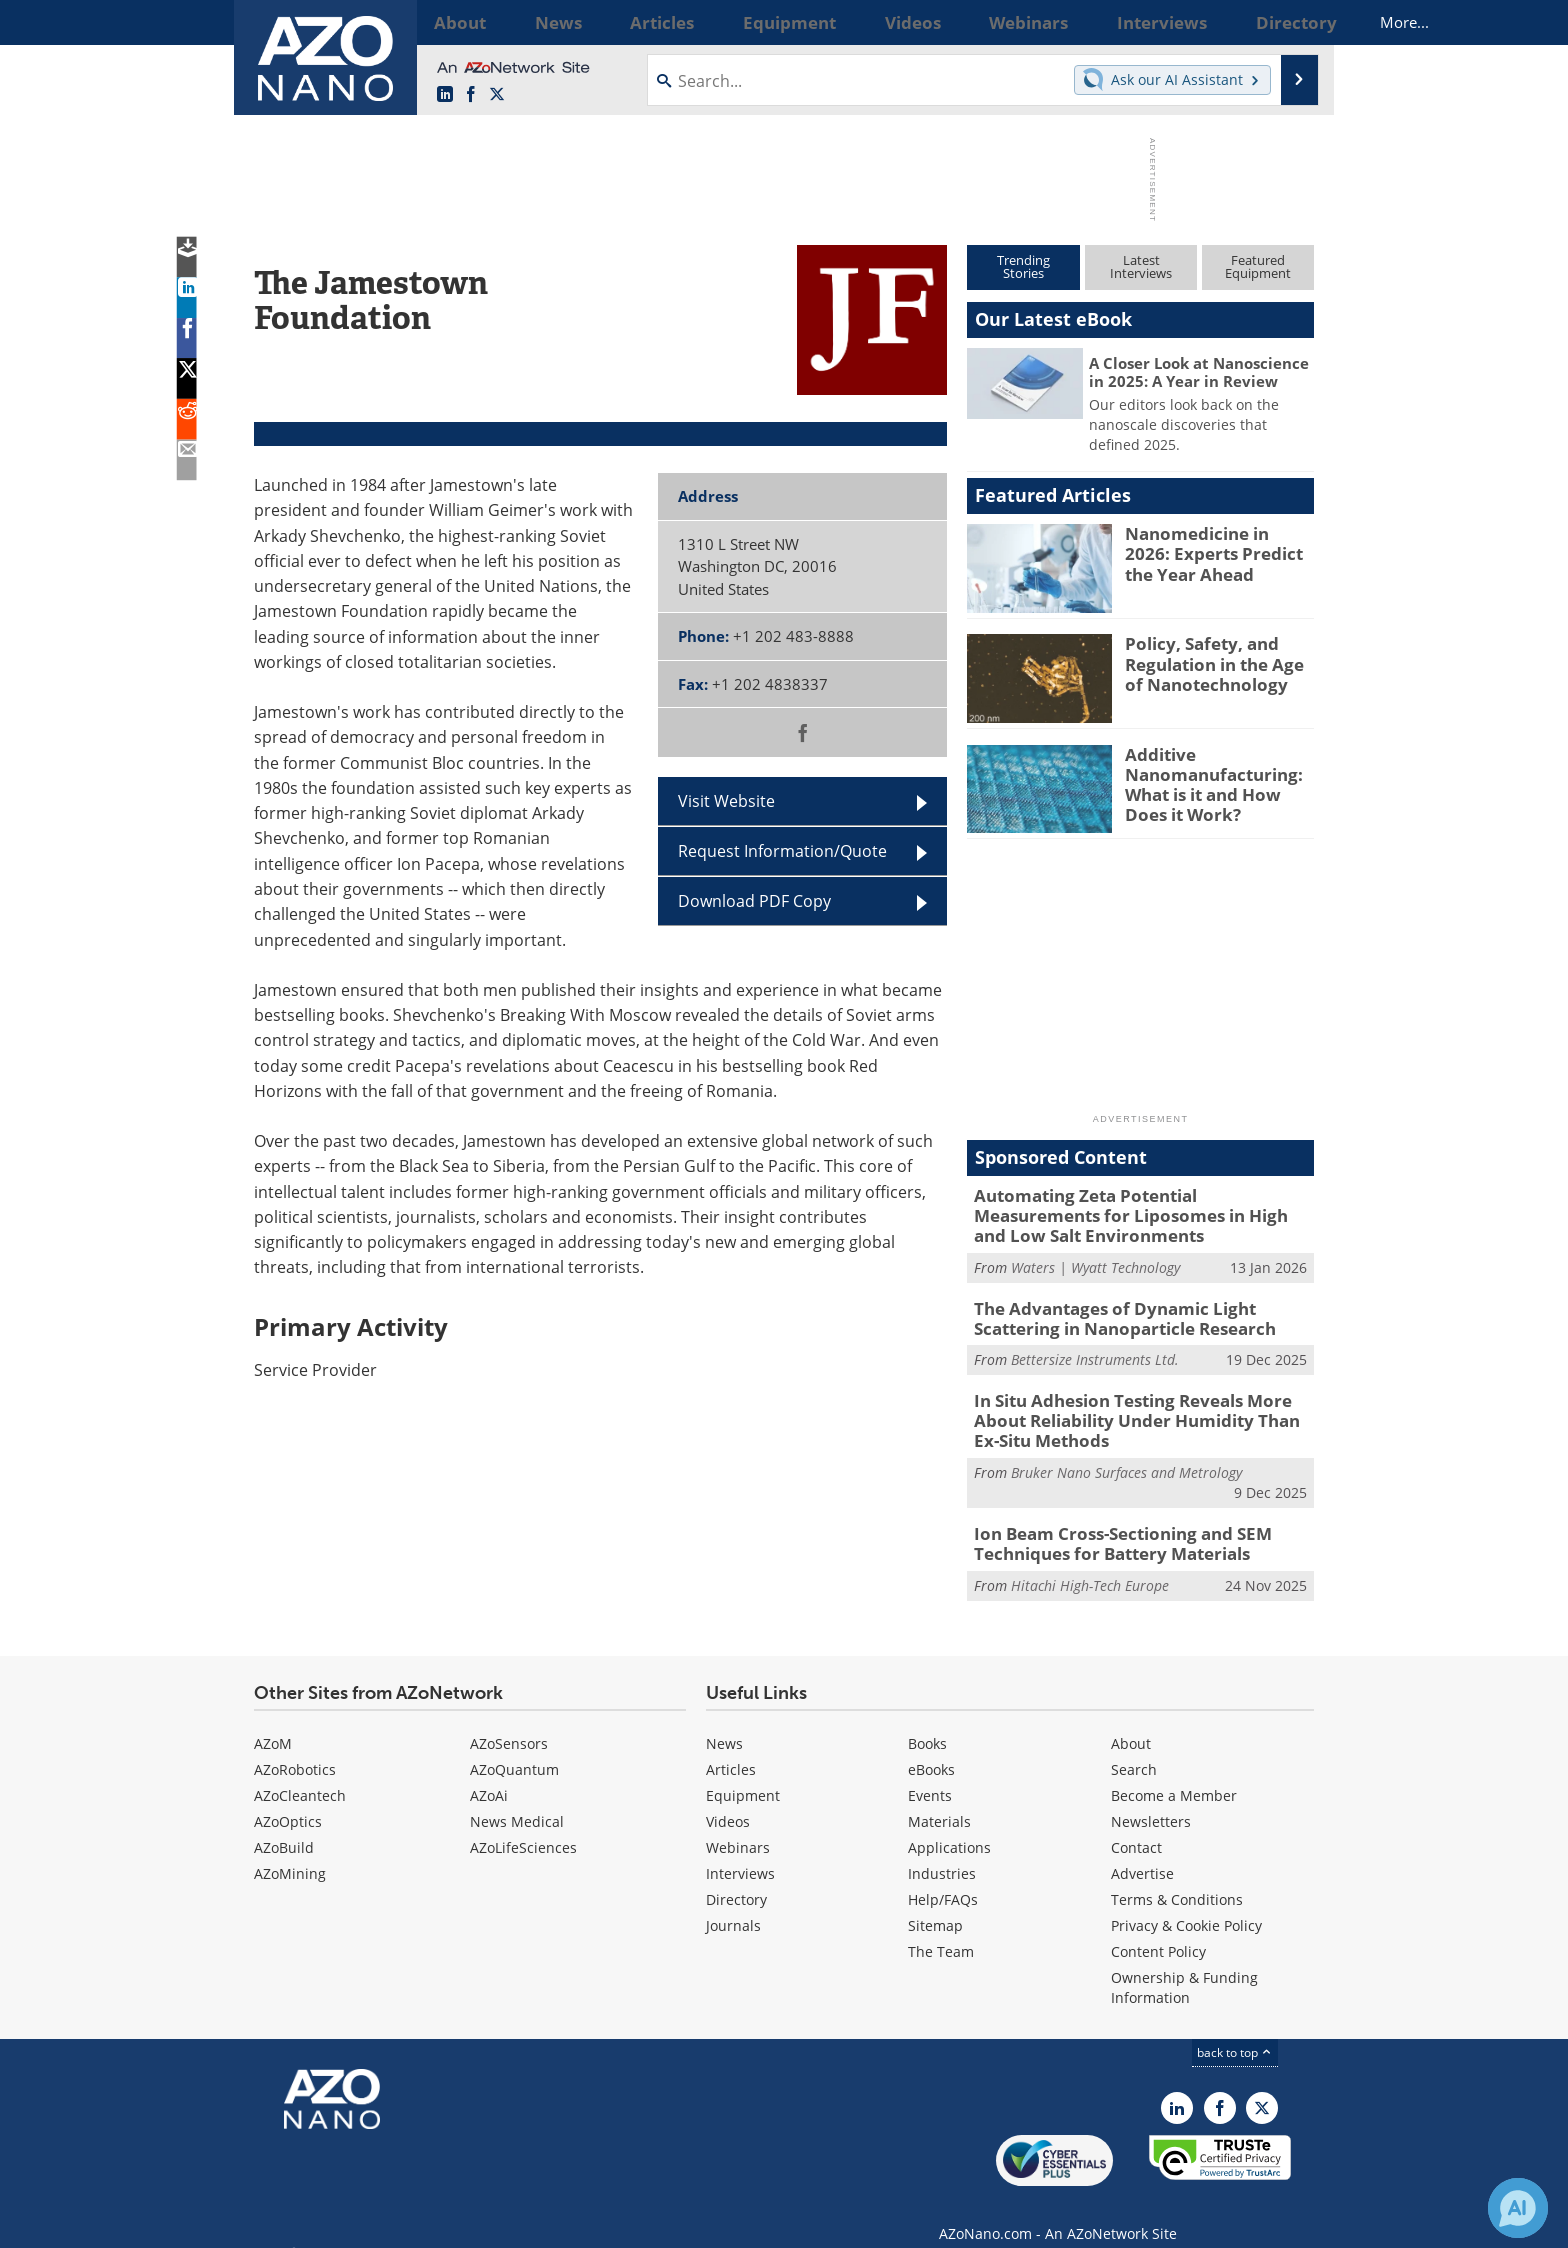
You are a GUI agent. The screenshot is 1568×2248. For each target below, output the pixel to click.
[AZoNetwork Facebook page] (471, 95)
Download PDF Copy (754, 901)
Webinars (738, 1825)
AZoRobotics (295, 1747)
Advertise (1142, 1851)
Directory (736, 1877)
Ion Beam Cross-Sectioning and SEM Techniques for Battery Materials (1107, 1524)
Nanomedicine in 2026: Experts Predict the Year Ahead (1217, 551)
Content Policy (1158, 1929)
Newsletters (1151, 1799)
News (724, 1721)
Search (1134, 1747)
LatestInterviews (1141, 266)
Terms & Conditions (1177, 1877)
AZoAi (489, 1773)
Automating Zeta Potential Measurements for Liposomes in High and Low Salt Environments (1133, 1213)
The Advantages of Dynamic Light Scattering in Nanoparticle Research (1141, 1310)
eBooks (931, 1747)
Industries (942, 1851)
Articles (731, 1747)
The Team (941, 1929)
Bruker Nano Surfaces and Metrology (1126, 1455)
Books (927, 1721)
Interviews (740, 1851)
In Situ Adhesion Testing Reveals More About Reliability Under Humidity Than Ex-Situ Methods (1142, 1407)
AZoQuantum (514, 1747)
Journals (733, 1903)
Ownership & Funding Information (1184, 1965)
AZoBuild (284, 1825)
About (1131, 1721)
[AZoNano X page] (497, 95)
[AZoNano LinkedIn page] (445, 95)
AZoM (273, 1721)
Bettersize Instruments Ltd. (1095, 1348)
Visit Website (726, 801)
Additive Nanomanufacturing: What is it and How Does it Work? (1216, 781)
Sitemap (935, 1903)
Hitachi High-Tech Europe (1090, 1563)
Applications (949, 1825)
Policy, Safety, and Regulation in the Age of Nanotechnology (1215, 661)
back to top (1235, 2030)
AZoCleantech (300, 1773)
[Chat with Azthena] (1518, 2208)
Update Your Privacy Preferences (405, 2222)
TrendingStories (1023, 266)
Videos (728, 1799)
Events (930, 1773)
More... (1287, 22)
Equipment (743, 1773)
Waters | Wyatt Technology (1095, 1260)
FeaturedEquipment (1258, 266)
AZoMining (290, 1851)
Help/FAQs (943, 1877)
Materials (939, 1799)
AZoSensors (509, 1721)
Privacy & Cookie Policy (1186, 1903)
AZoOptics (288, 1799)
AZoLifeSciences (523, 1825)
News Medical (517, 1799)
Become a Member (1174, 1773)
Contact (1136, 1825)
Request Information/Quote (782, 851)
